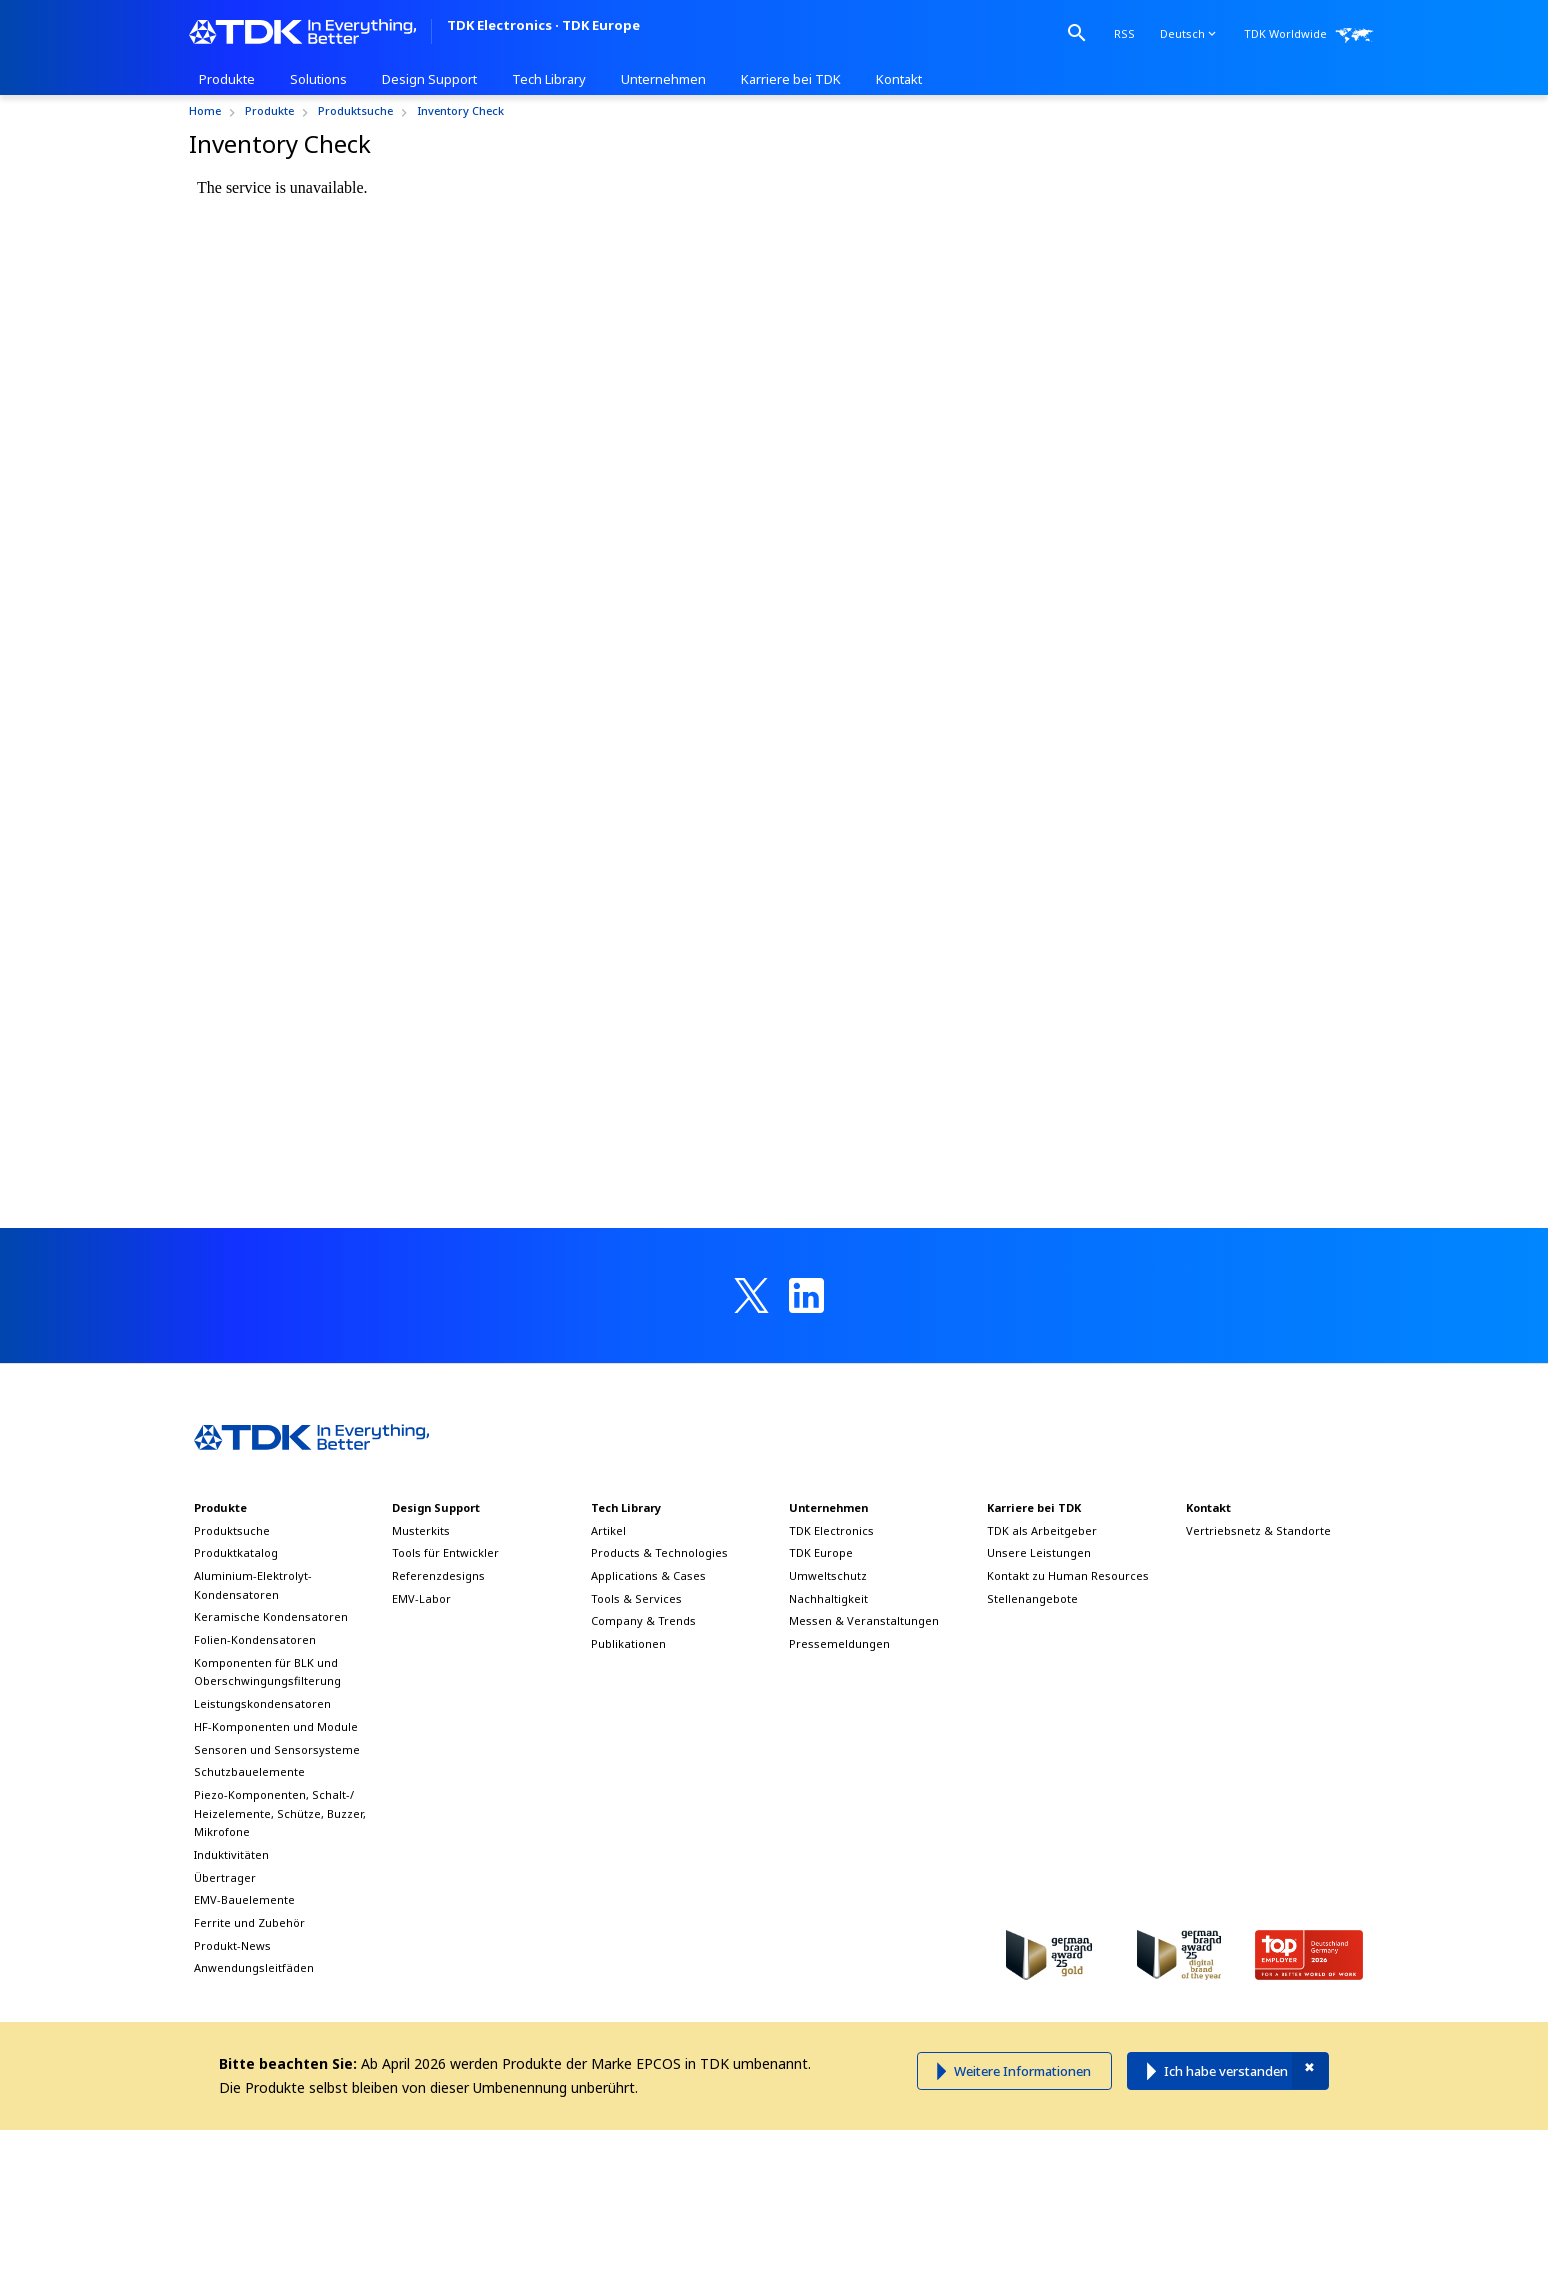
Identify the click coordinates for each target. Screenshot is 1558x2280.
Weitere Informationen (1022, 2071)
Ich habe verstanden (1226, 2071)
